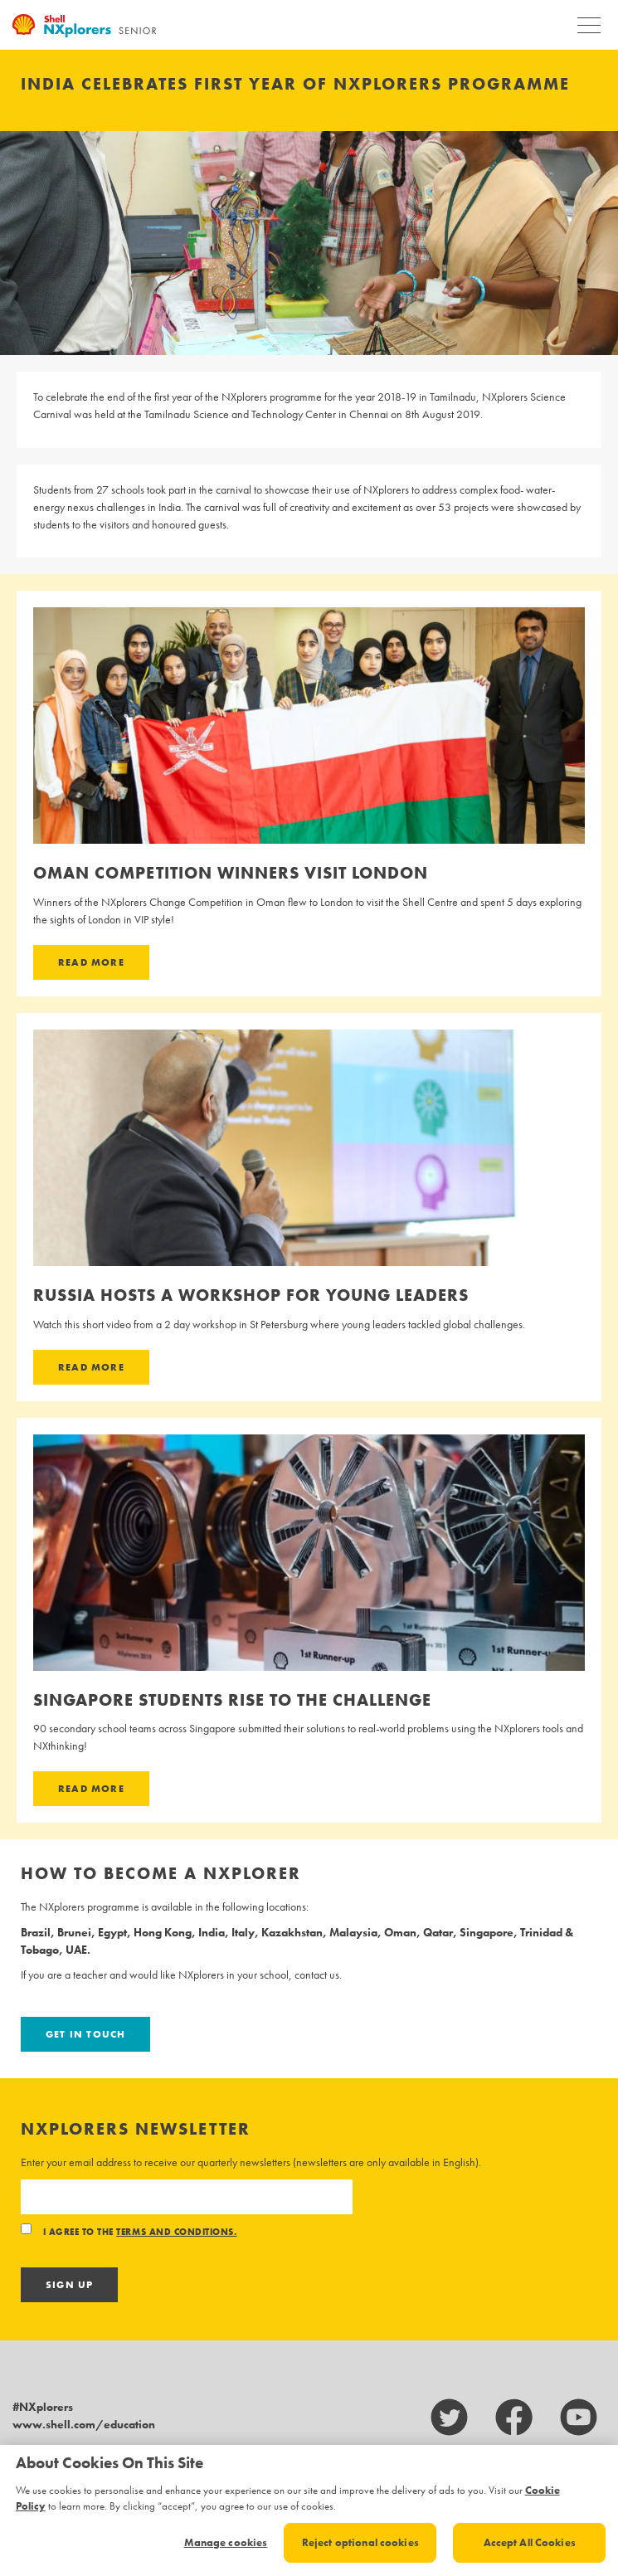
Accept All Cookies (530, 2542)
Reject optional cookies (360, 2542)
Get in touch (85, 2034)
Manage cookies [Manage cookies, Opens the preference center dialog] (226, 2542)
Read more (91, 962)
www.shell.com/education (83, 2424)
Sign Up (69, 2284)
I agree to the (128, 2232)
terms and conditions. (176, 2232)
